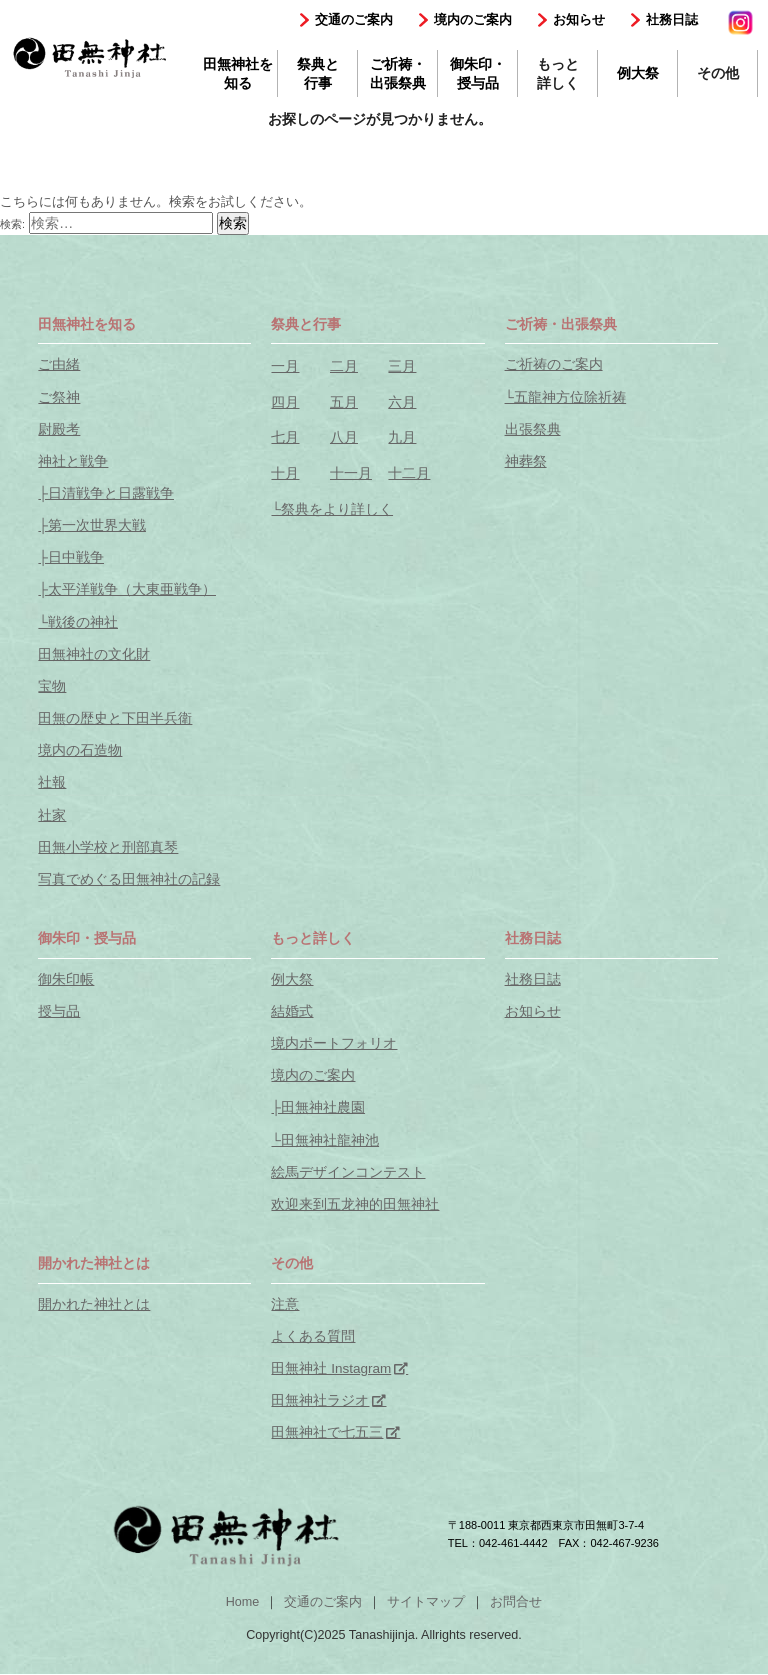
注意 (285, 1304)
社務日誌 (672, 19)
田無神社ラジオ (320, 1400)
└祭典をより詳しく (332, 509)
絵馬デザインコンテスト (348, 1172)
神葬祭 (526, 461)
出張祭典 (533, 429)
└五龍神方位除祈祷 (566, 397)
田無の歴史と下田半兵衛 (115, 718)
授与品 (59, 1011)
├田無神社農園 (318, 1107)
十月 (285, 473)
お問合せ (516, 1602)
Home (243, 1602)
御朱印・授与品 (478, 73)
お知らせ (579, 19)
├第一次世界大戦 (92, 525)
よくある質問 (313, 1336)
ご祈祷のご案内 (554, 364)
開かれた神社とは (94, 1304)
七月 (285, 437)
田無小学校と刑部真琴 (108, 847)
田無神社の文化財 (94, 654)
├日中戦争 (71, 557)
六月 (402, 402)
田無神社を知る (238, 73)
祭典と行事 (318, 73)
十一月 (351, 473)
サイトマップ (426, 1602)
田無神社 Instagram (331, 1368)
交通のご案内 (354, 19)
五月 (344, 402)
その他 (718, 73)
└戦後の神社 (78, 622)
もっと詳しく (558, 73)
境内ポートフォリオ (334, 1043)
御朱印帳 (66, 979)
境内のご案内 (473, 19)
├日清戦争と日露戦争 (106, 493)
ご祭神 (59, 397)
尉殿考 (59, 429)
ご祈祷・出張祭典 (398, 73)
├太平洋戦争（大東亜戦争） (127, 589)
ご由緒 (59, 364)
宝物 (52, 686)
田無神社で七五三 (327, 1432)
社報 (52, 782)
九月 (402, 437)
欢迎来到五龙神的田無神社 (355, 1204)
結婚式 (292, 1011)
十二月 (409, 473)
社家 (52, 815)
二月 (344, 366)
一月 (285, 366)
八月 (344, 437)
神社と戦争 (73, 461)
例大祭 (638, 73)
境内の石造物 (80, 750)
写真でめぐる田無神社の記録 (129, 879)
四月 (285, 402)
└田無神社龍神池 (325, 1140)
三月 (402, 366)
